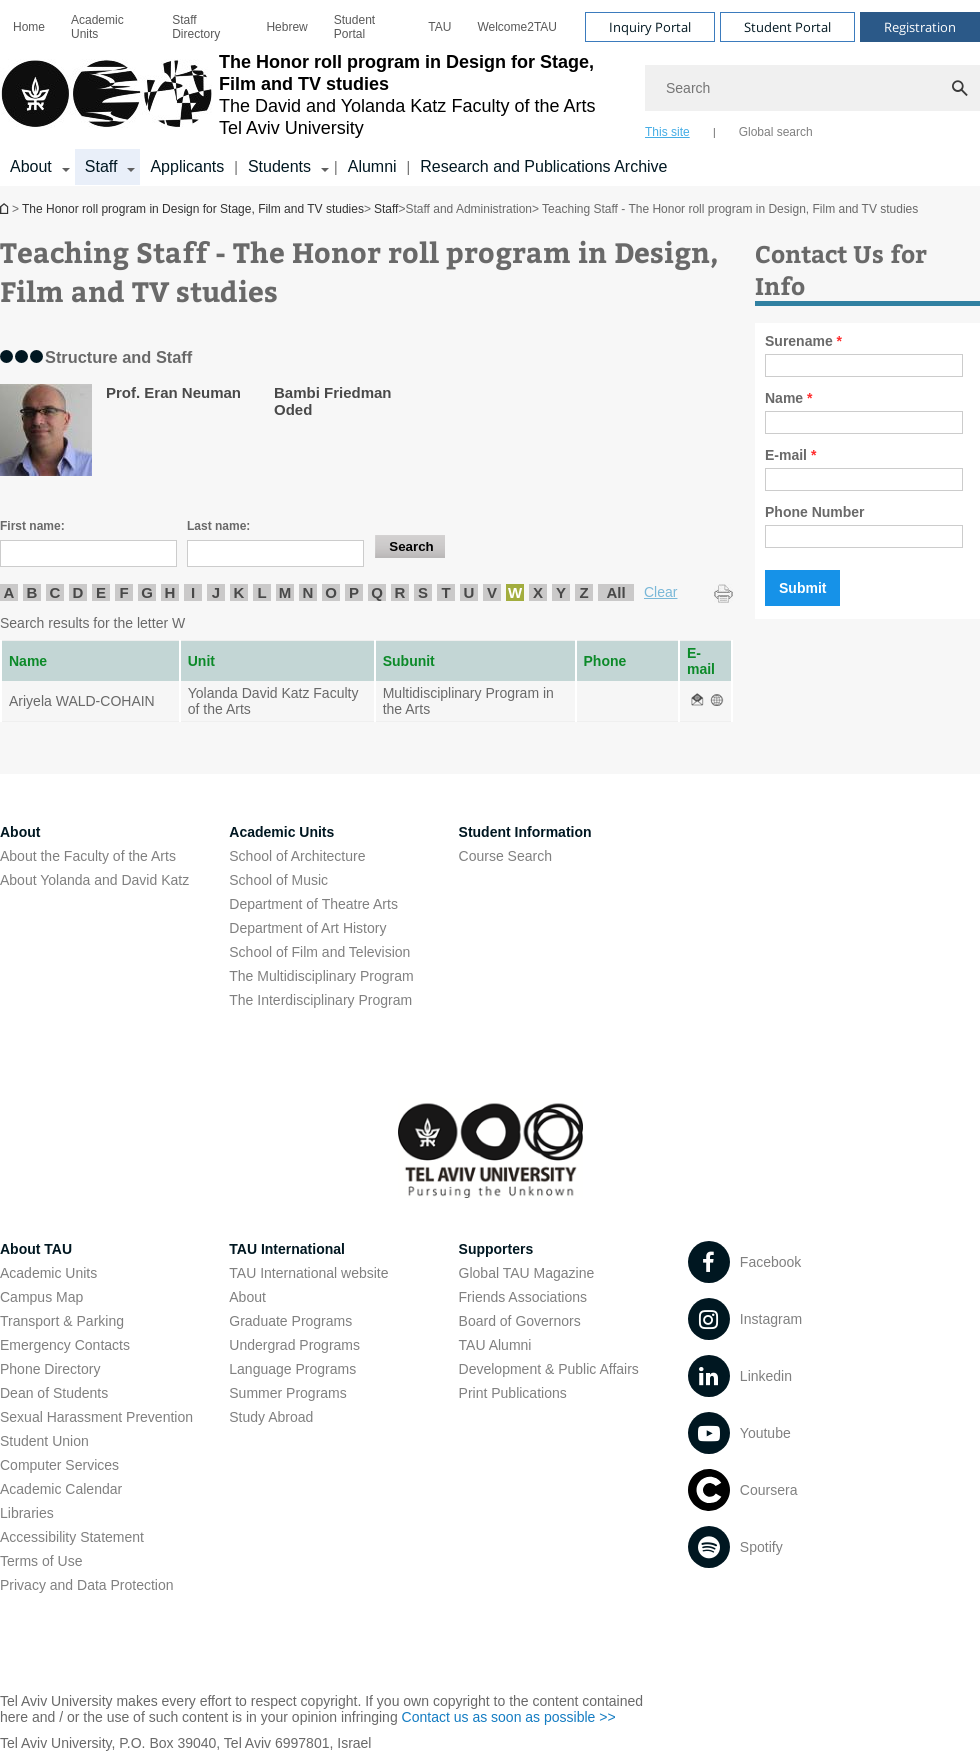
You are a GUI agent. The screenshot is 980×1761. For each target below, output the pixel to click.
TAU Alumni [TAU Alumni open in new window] (495, 1345)
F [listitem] (123, 592)
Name (788, 398)
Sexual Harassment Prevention (96, 1417)
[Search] (812, 88)
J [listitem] (216, 592)
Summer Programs (287, 1393)
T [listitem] (445, 592)
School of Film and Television (319, 952)
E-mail (790, 455)
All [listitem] (615, 592)
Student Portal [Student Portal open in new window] (354, 27)
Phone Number (815, 512)
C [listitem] (55, 592)
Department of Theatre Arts (313, 904)
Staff (386, 209)
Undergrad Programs (294, 1345)
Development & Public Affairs (549, 1369)
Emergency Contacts (65, 1345)
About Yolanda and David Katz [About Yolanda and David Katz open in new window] (94, 880)
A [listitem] (9, 592)
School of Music (278, 880)
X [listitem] (538, 592)
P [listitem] (354, 592)
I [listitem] (193, 592)
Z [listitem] (583, 592)
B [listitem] (32, 592)
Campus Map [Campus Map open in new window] (41, 1297)
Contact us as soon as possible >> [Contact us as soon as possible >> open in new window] (509, 1717)
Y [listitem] (561, 592)
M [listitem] (285, 592)
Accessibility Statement (72, 1537)
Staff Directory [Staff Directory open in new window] (196, 27)
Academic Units (97, 27)
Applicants (187, 166)
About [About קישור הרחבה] (31, 166)
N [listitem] (308, 592)
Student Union (44, 1441)
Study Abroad (271, 1417)
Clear (660, 592)
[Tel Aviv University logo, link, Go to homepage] (312, 95)
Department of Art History (307, 928)
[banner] (490, 93)
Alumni (372, 166)
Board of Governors (520, 1321)
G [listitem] (147, 592)
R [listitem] (400, 592)
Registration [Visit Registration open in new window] (920, 27)
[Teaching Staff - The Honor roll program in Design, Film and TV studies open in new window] (697, 701)
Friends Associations (523, 1297)
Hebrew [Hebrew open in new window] (286, 27)
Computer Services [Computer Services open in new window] (59, 1465)
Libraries (27, 1513)
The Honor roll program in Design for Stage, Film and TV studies (6, 208)
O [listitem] (331, 592)
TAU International (287, 1249)
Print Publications (513, 1393)
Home (29, 27)
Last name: (218, 526)
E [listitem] (101, 592)
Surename (803, 341)
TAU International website (308, 1273)
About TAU (36, 1249)
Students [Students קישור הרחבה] (279, 166)
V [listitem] (492, 592)
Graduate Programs (290, 1321)
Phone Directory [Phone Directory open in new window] (50, 1369)
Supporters (496, 1249)
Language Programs (292, 1369)
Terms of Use (41, 1561)
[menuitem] (29, 27)
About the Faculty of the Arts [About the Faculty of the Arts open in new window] (88, 856)
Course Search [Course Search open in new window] (505, 856)
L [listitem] (261, 592)
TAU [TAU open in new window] (439, 27)
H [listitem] (170, 592)
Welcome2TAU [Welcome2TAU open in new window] (517, 27)
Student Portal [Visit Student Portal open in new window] (787, 27)
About (247, 1297)
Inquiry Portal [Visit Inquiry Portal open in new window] (650, 27)
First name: (32, 526)
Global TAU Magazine (527, 1273)
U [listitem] (469, 592)
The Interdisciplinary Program (320, 1000)
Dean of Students (54, 1393)
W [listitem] (515, 592)
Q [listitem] (377, 592)
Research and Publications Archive (543, 166)
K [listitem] (239, 592)
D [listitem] (78, 592)
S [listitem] (423, 592)
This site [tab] (667, 132)
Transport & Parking (62, 1321)
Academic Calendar (61, 1489)
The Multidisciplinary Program (321, 976)
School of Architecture (297, 856)
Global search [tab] (776, 132)
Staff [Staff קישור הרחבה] (101, 166)
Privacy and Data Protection (87, 1585)
